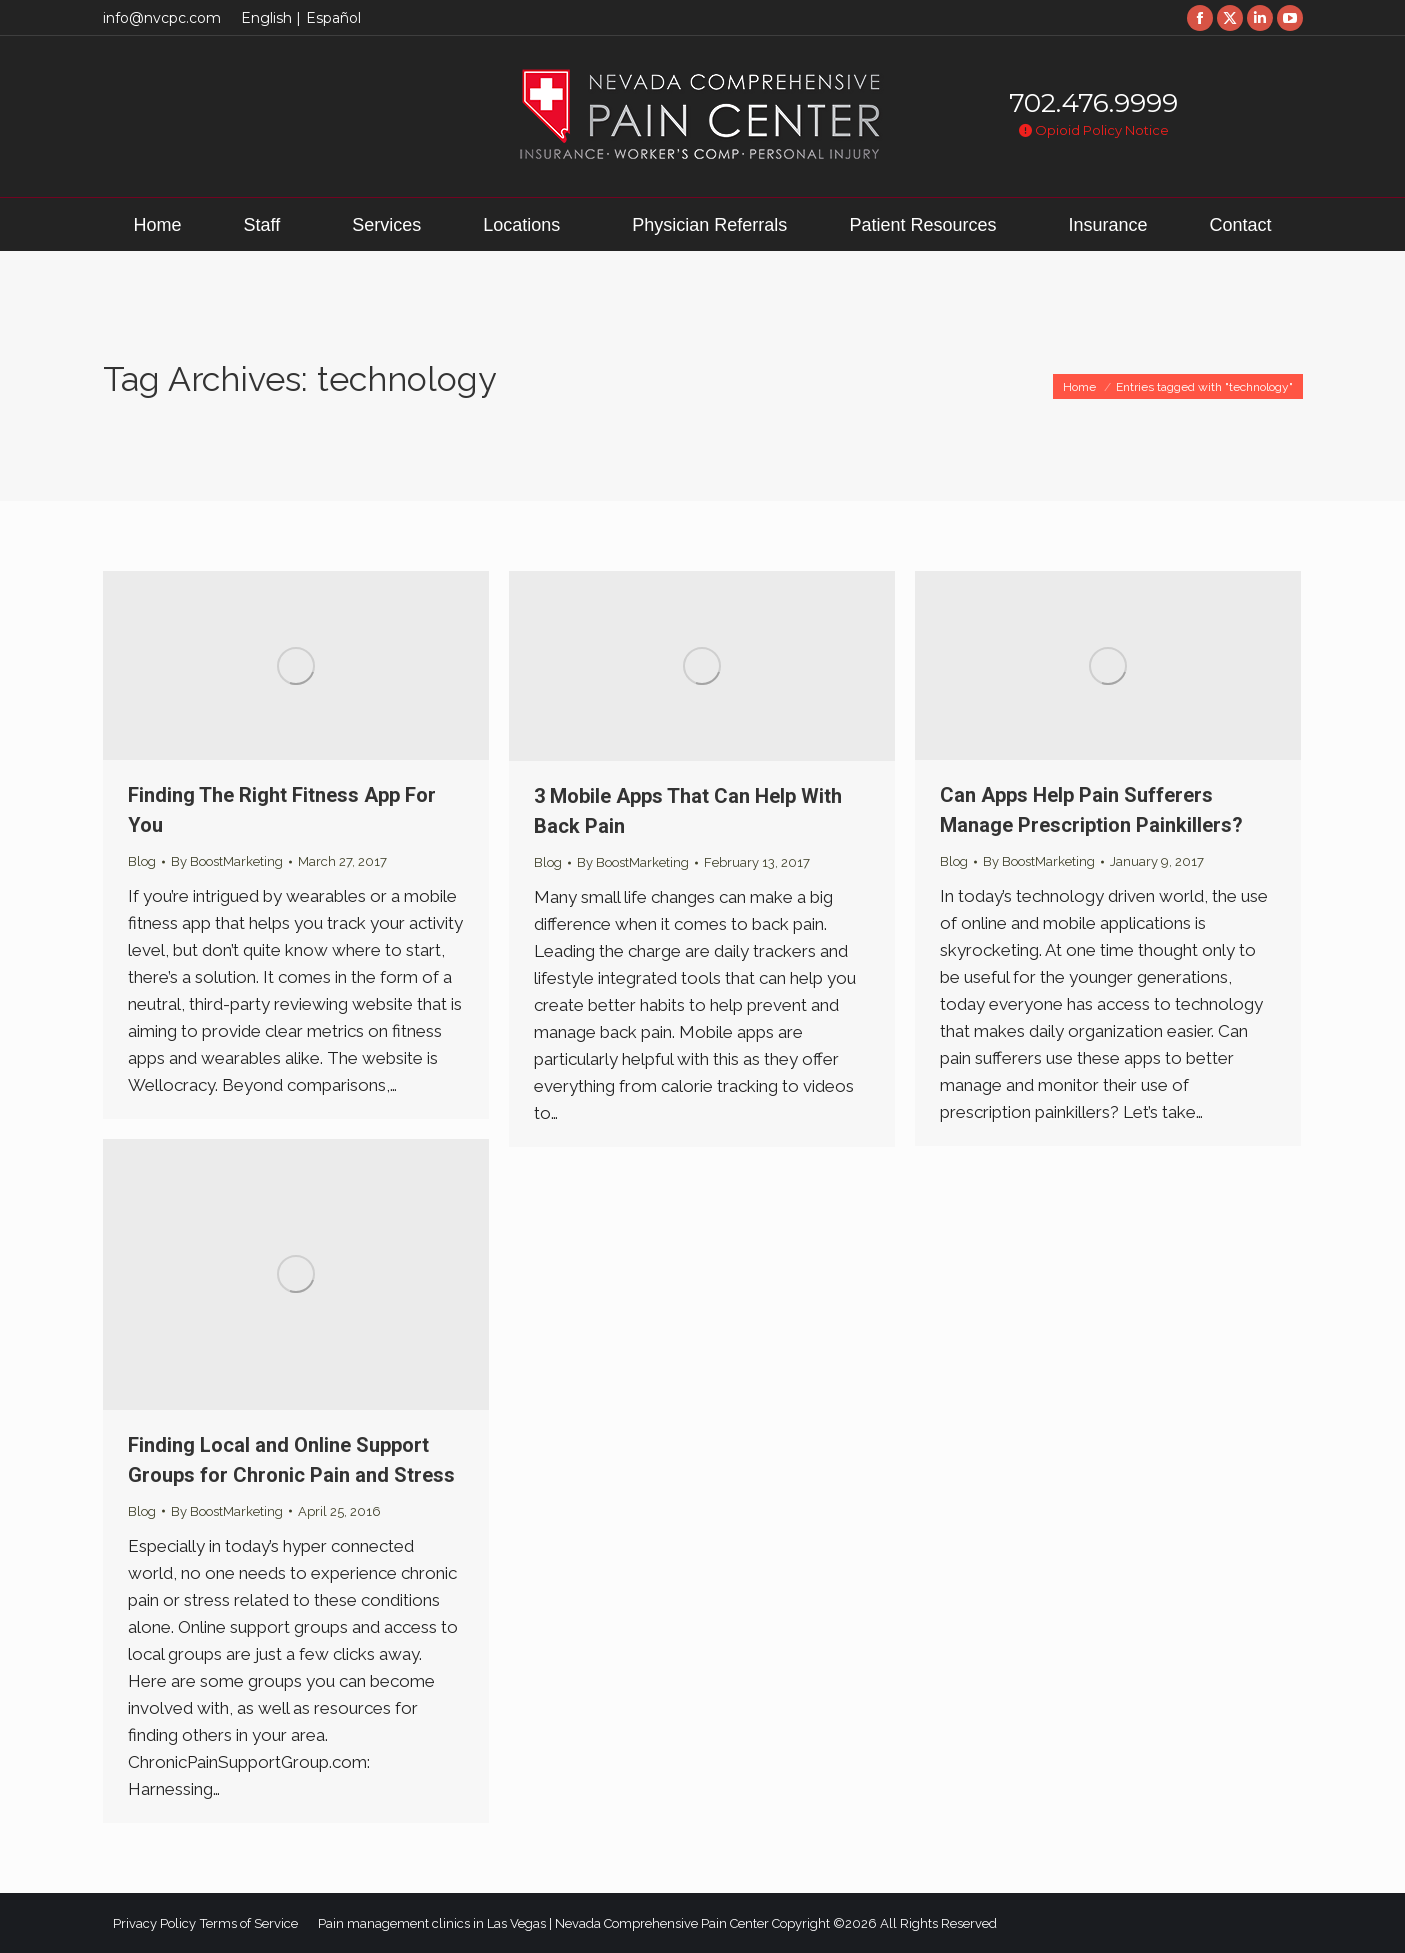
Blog (142, 861)
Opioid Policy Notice (1094, 130)
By (227, 861)
